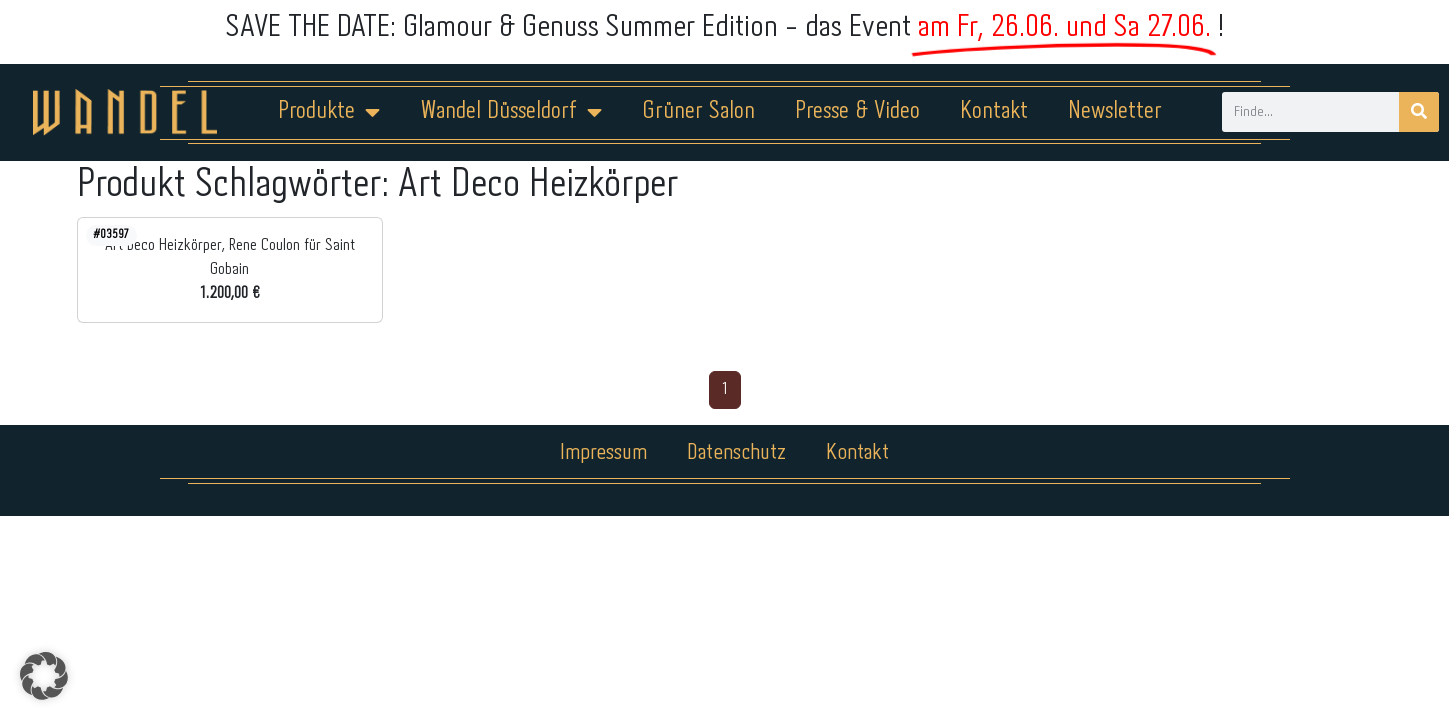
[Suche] (1419, 112)
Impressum (603, 453)
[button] (44, 676)
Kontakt (994, 111)
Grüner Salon (698, 111)
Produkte (329, 112)
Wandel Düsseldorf (511, 112)
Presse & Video (857, 111)
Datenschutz (736, 453)
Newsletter (1115, 111)
